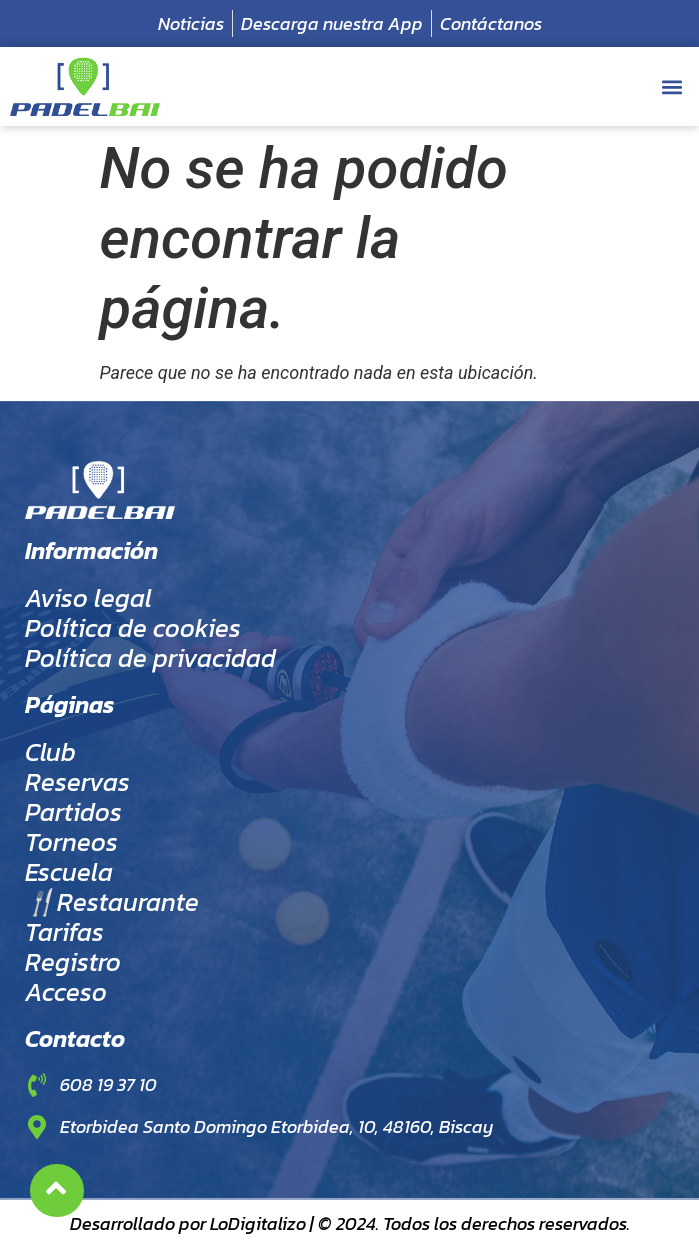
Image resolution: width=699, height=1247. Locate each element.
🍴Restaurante (112, 902)
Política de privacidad (150, 658)
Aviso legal (88, 598)
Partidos (73, 812)
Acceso (66, 992)
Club (50, 752)
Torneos (71, 842)
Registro (73, 962)
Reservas (77, 782)
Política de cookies (133, 628)
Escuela (69, 872)
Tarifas (64, 932)
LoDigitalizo (258, 1223)
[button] (672, 86)
